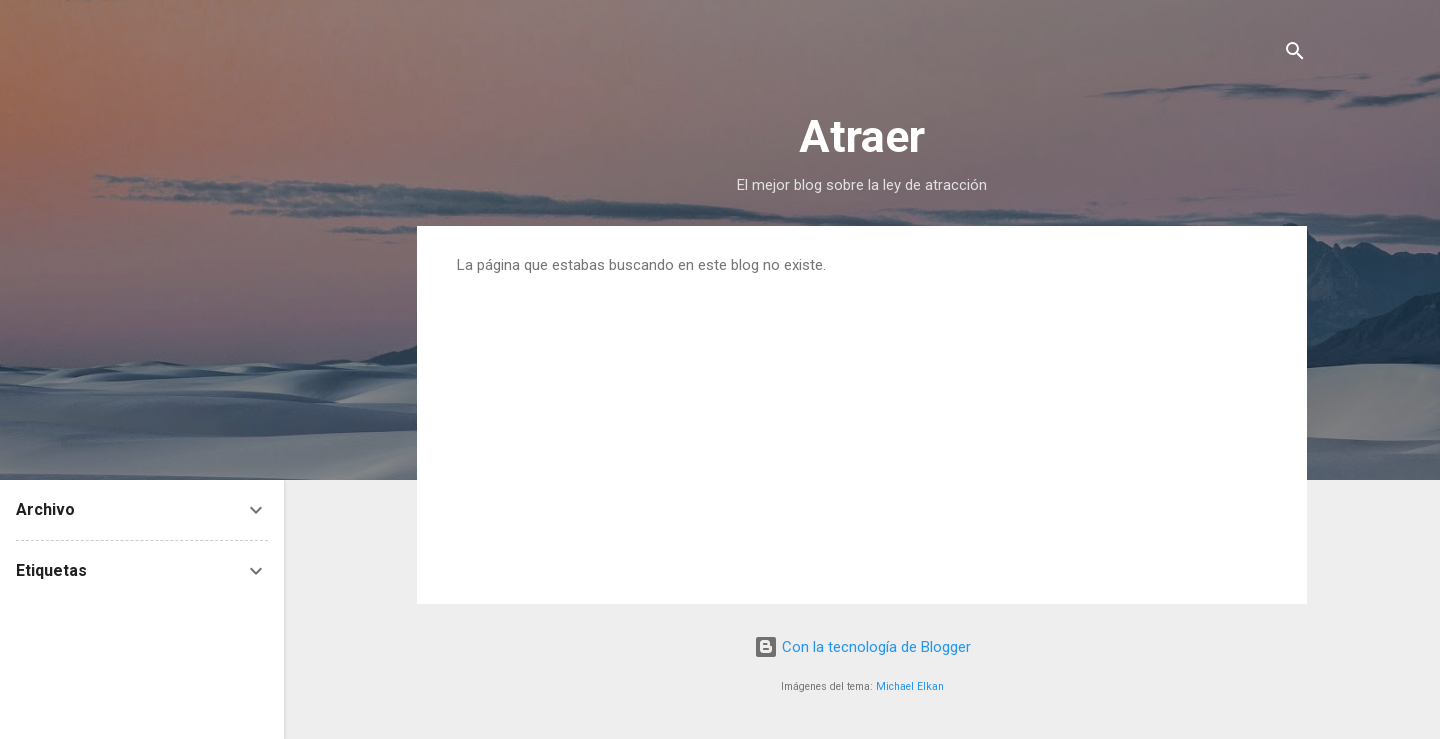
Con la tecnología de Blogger (862, 647)
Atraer (862, 136)
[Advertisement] (862, 424)
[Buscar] (1295, 54)
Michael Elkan (910, 686)
